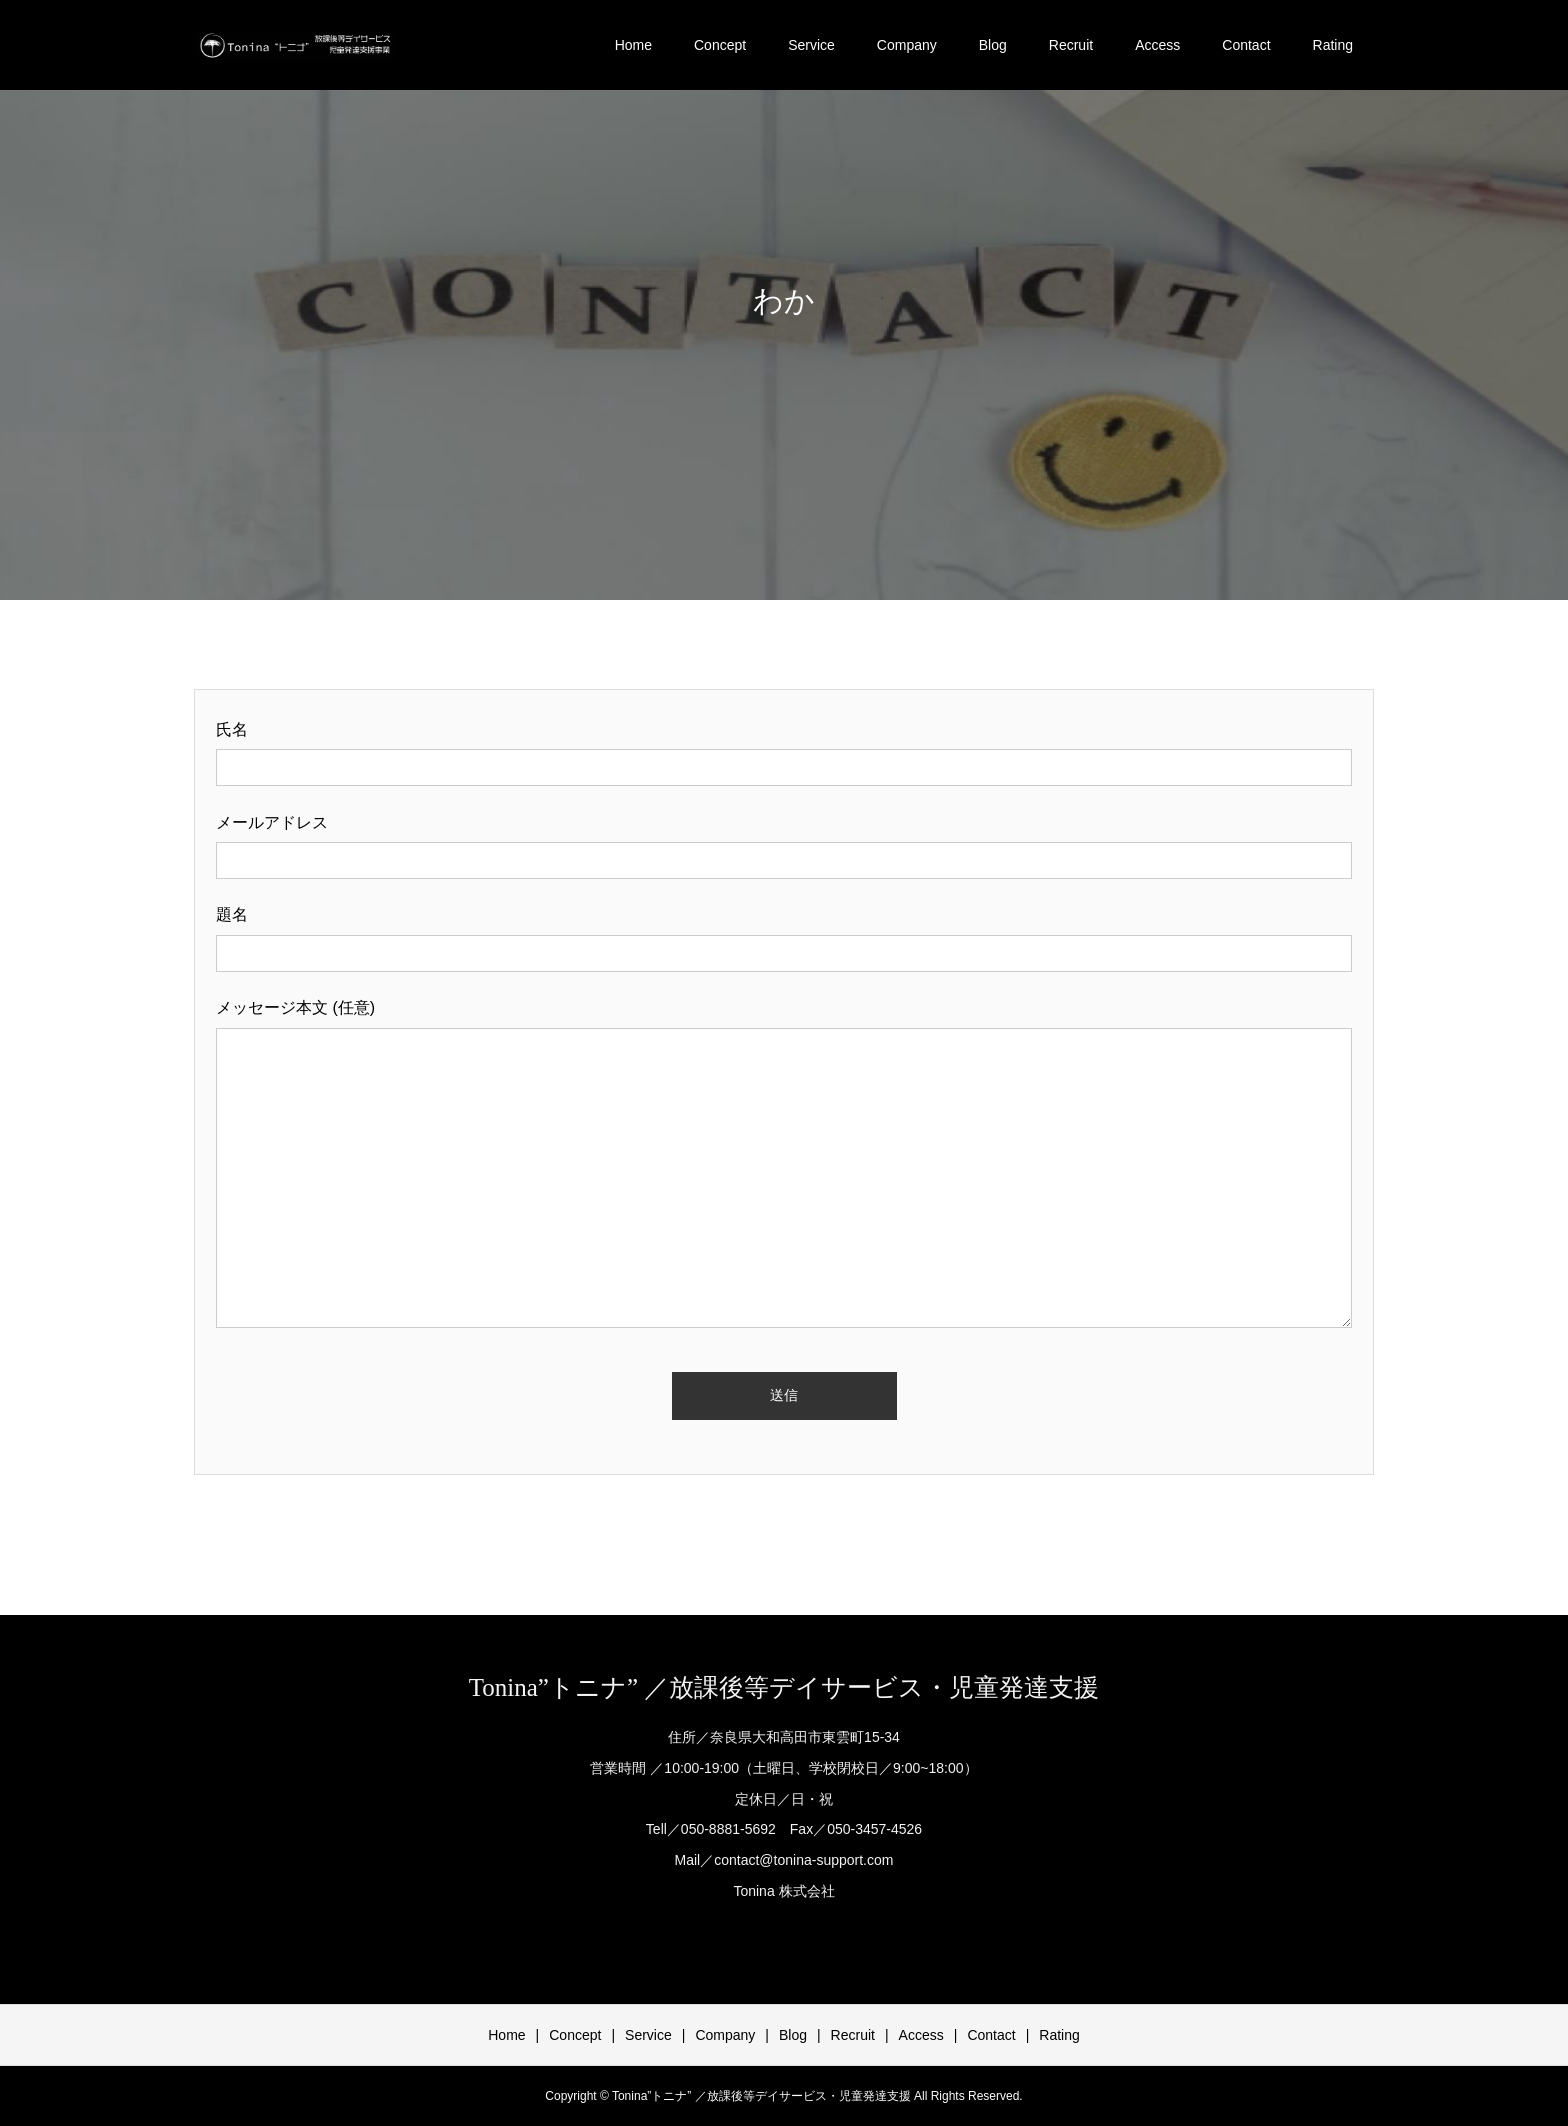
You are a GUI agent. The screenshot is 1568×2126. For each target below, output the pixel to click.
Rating (1333, 45)
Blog (993, 45)
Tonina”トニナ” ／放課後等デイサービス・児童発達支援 (784, 1687)
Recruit (1071, 45)
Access (1157, 45)
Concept (720, 45)
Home (633, 45)
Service (811, 45)
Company (907, 45)
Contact (1246, 45)
